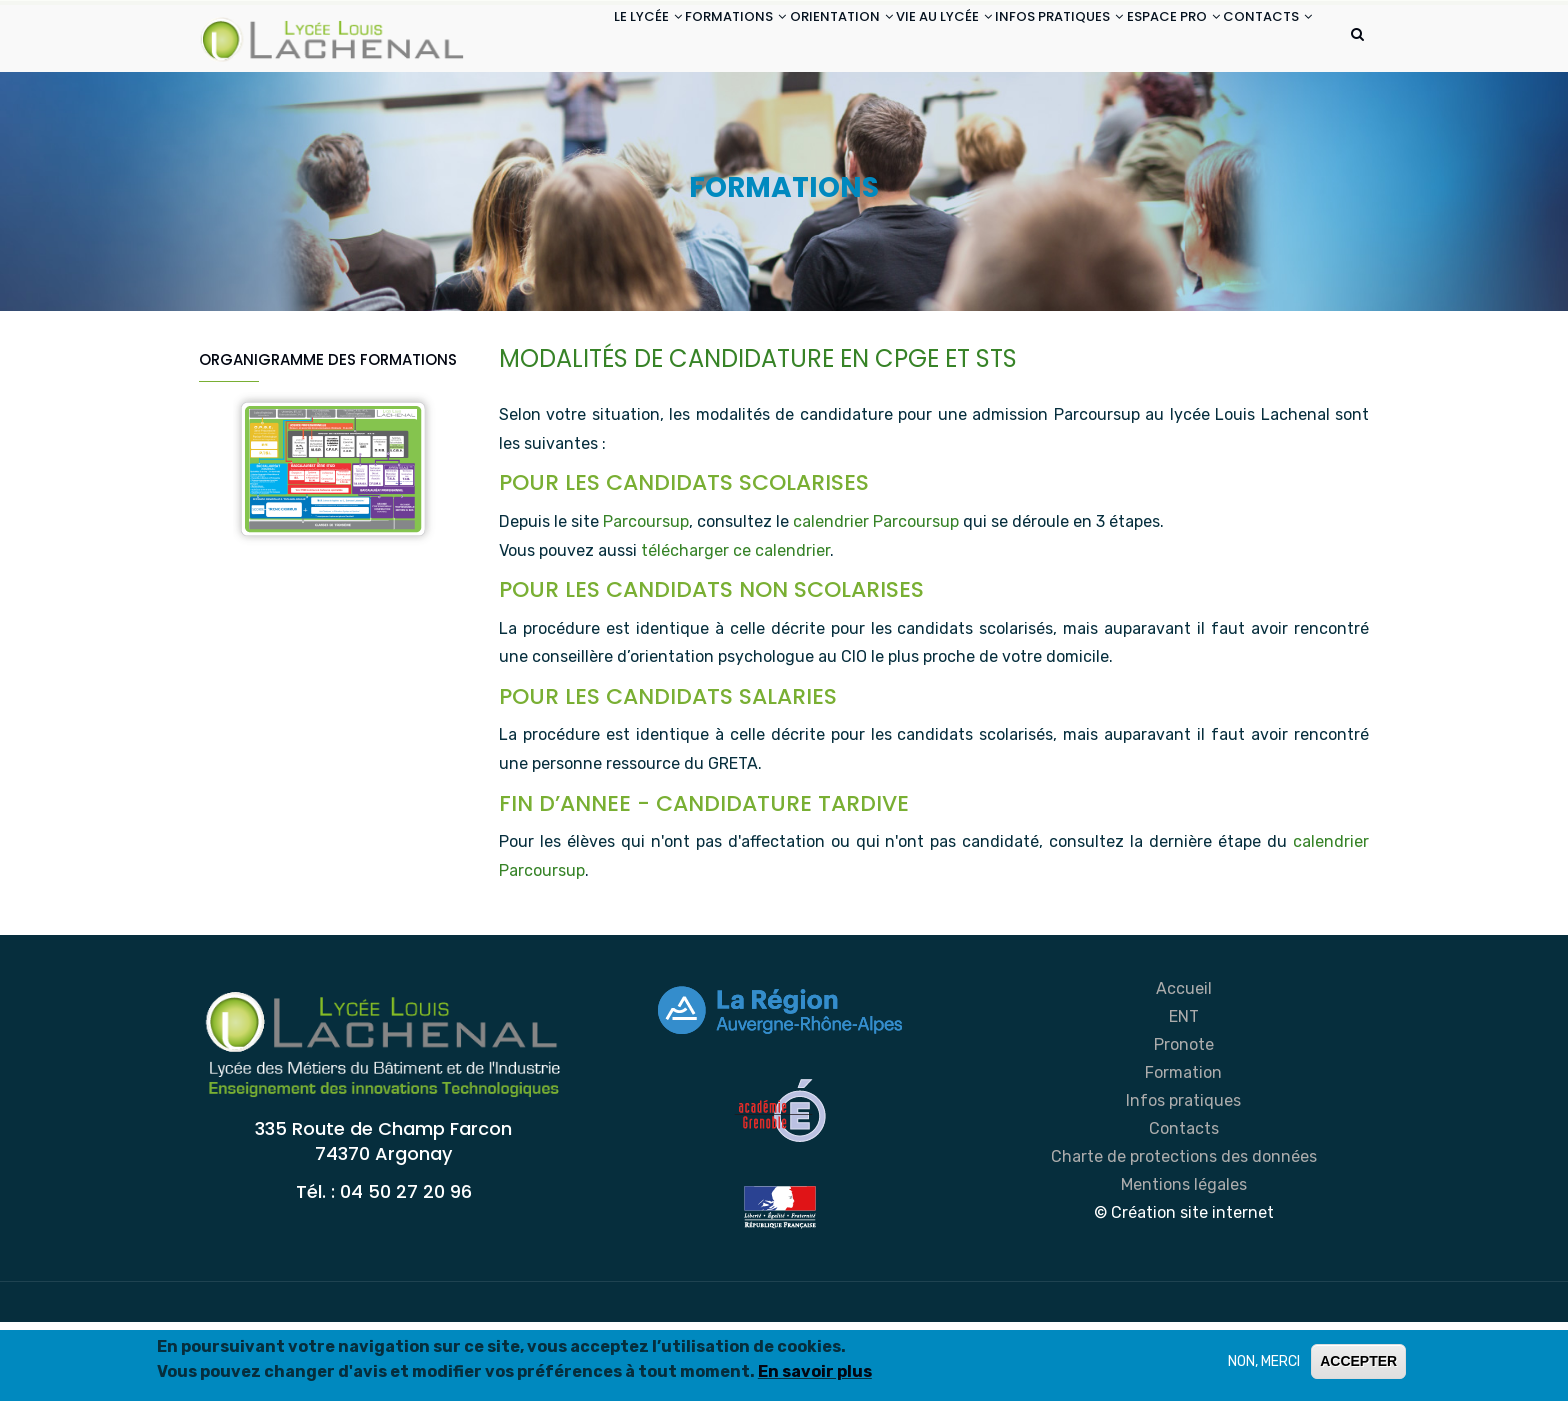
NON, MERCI (1264, 1361)
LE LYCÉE (543, 38)
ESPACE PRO (1151, 38)
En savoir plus (815, 1371)
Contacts (1184, 1207)
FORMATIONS (647, 38)
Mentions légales (1184, 1263)
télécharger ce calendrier (735, 629)
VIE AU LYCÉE (889, 38)
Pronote (1184, 1123)
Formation (1183, 1151)
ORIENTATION (769, 38)
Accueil (1184, 1067)
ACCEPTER (1358, 1361)
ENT (1184, 1095)
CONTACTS (553, 113)
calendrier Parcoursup (876, 600)
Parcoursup (646, 600)
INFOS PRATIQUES (1021, 38)
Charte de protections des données (1184, 1235)
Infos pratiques (1183, 1179)
